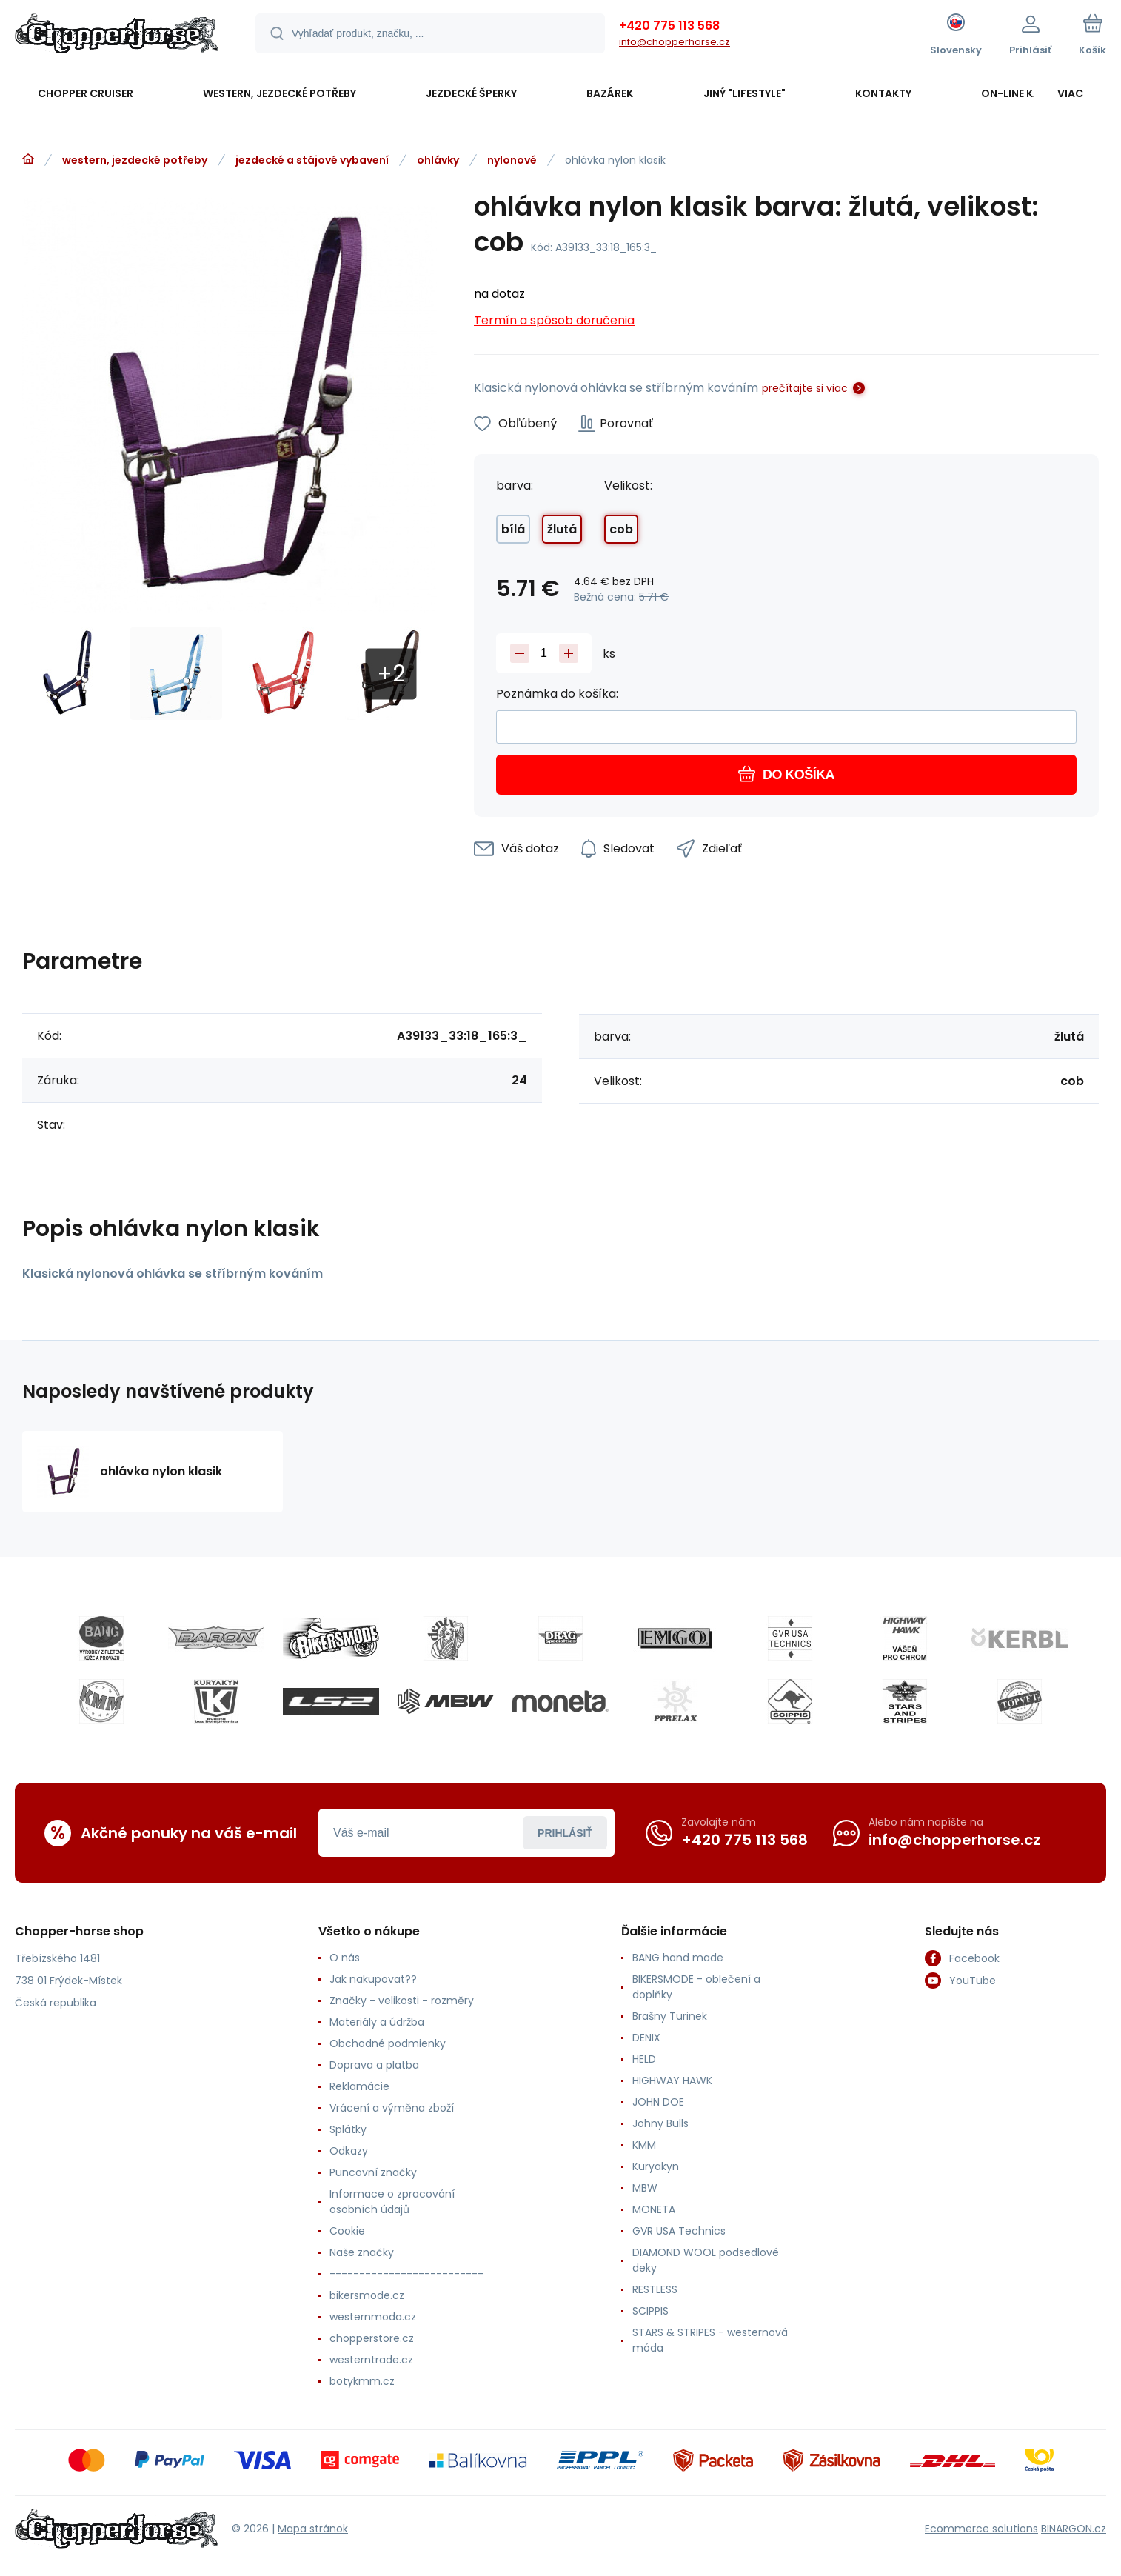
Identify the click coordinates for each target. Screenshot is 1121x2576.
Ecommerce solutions (981, 2527)
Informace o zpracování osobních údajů (392, 2201)
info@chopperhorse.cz (674, 42)
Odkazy (348, 2150)
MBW (644, 2187)
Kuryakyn (655, 2166)
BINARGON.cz (1073, 2527)
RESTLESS (654, 2289)
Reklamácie (359, 2086)
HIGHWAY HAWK (672, 2080)
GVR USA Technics (679, 2230)
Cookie (347, 2230)
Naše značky (361, 2252)
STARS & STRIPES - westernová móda (710, 2340)
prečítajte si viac (805, 388)
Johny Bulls (660, 2123)
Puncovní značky (373, 2172)
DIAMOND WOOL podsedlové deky (705, 2260)
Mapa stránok (313, 2527)
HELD (644, 2059)
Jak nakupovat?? (373, 1979)
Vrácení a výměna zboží (391, 2107)
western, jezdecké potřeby (134, 160)
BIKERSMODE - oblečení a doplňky (696, 1987)
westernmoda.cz (372, 2316)
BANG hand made (677, 1957)
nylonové (512, 160)
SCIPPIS (650, 2310)
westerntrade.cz (371, 2359)
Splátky (348, 2129)
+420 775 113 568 (669, 25)
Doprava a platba (374, 2065)
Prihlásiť (565, 1832)
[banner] (116, 35)
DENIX (646, 2037)
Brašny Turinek (669, 2016)
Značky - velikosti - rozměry (401, 2000)
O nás (344, 1957)
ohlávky (438, 160)
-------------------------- (406, 2273)
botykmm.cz (362, 2381)
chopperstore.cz (371, 2338)
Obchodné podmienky (387, 2043)
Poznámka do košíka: (557, 693)
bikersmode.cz (366, 2295)
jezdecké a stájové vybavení (312, 160)
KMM (644, 2145)
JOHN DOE (658, 2102)
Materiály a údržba (376, 2022)
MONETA (653, 2209)
